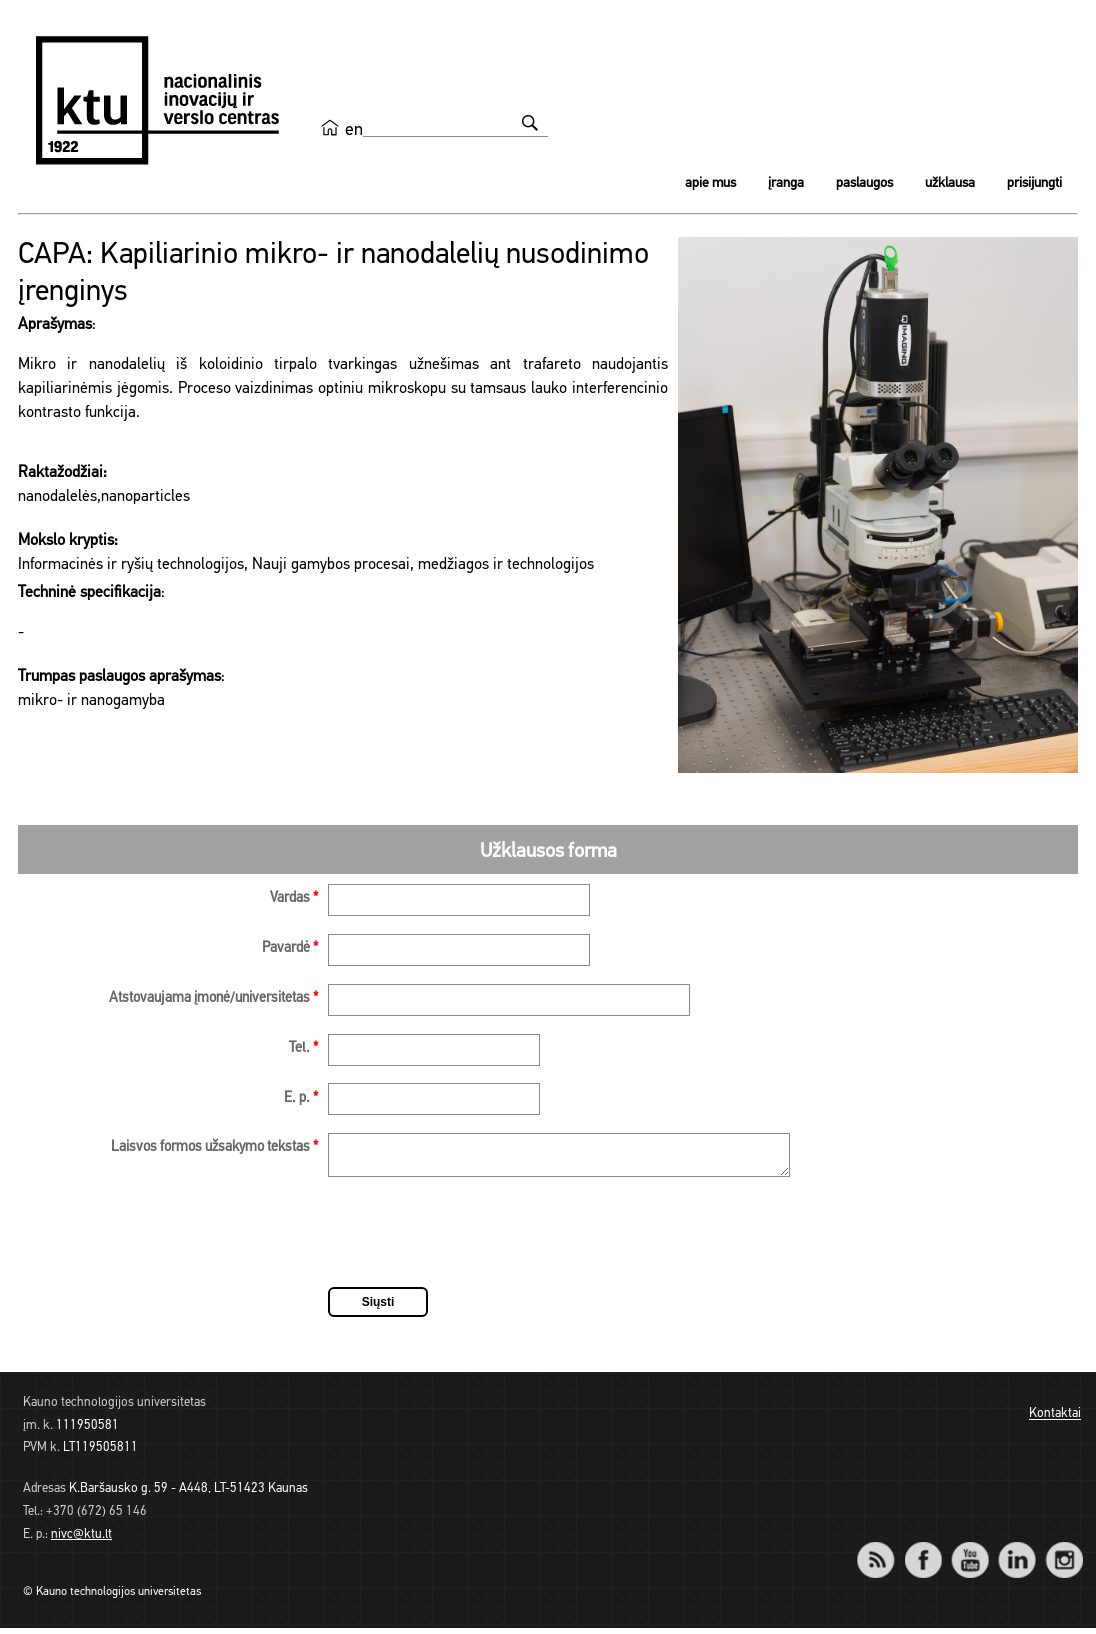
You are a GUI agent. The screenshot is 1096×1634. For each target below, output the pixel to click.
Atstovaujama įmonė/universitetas (213, 998)
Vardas (294, 898)
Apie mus (710, 183)
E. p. (301, 1098)
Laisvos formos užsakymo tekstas (214, 1147)
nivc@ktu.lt (81, 1540)
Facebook (922, 1552)
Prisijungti (1034, 183)
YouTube (969, 1552)
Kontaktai (1055, 1420)
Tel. (303, 1048)
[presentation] (480, 1241)
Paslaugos (864, 183)
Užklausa (950, 183)
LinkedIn (1016, 1552)
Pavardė (290, 948)
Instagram (1063, 1552)
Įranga (786, 183)
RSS (884, 1552)
